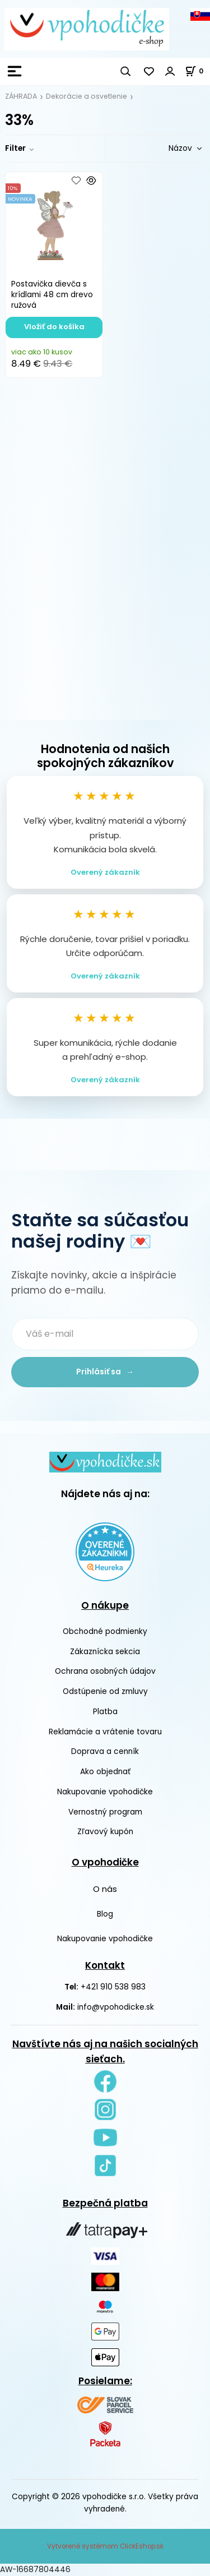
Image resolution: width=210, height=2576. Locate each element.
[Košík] (197, 71)
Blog (105, 1914)
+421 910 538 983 (113, 1986)
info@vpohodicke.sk (115, 2007)
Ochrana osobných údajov (105, 1671)
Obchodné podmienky (105, 1631)
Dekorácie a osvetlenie (86, 96)
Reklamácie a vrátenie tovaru (105, 1731)
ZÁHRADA (21, 96)
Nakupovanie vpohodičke (105, 1791)
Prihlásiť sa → (105, 1372)
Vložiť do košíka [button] (54, 326)
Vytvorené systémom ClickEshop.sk (105, 2546)
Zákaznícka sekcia (105, 1651)
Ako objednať (105, 1771)
